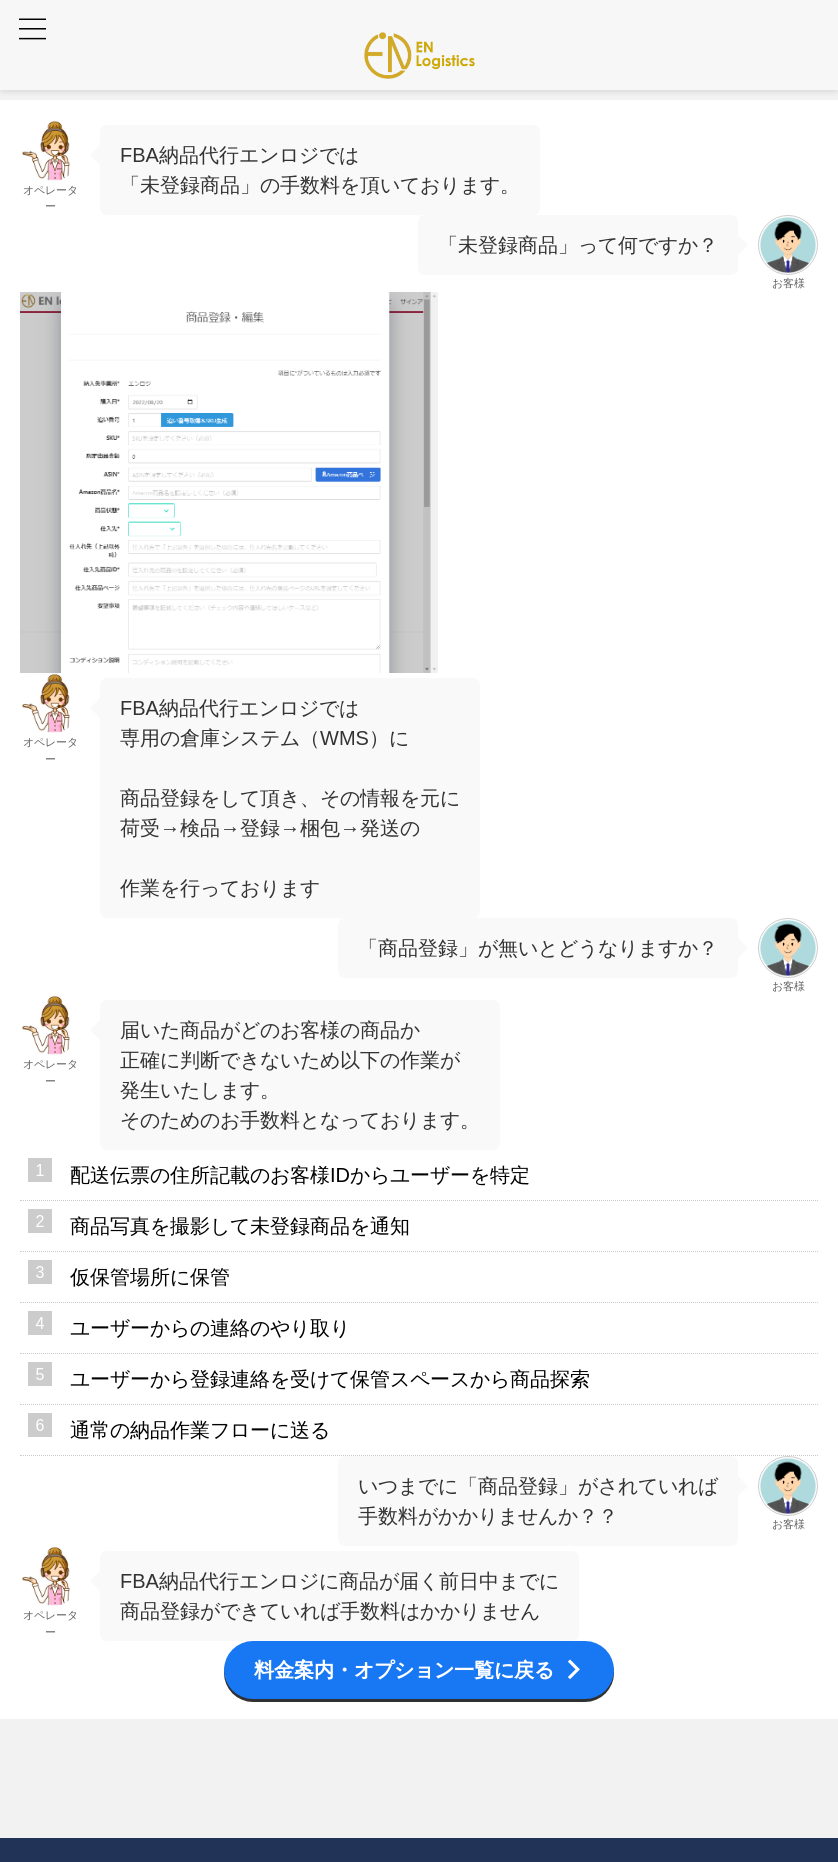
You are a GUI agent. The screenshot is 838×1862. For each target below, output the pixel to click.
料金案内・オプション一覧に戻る (419, 1670)
